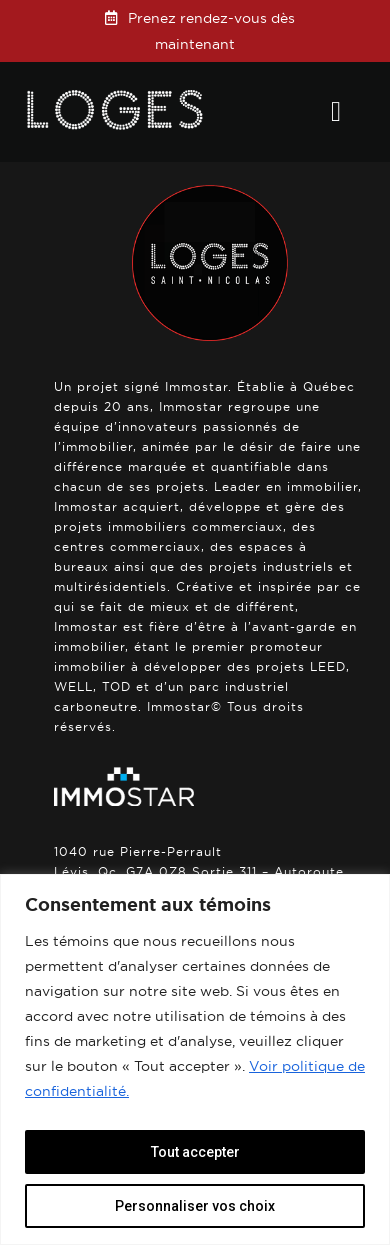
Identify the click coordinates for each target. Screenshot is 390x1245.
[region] (195, 1059)
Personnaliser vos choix (195, 1206)
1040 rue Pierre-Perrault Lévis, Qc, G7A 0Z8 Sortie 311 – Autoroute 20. (199, 871)
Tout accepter (195, 1152)
